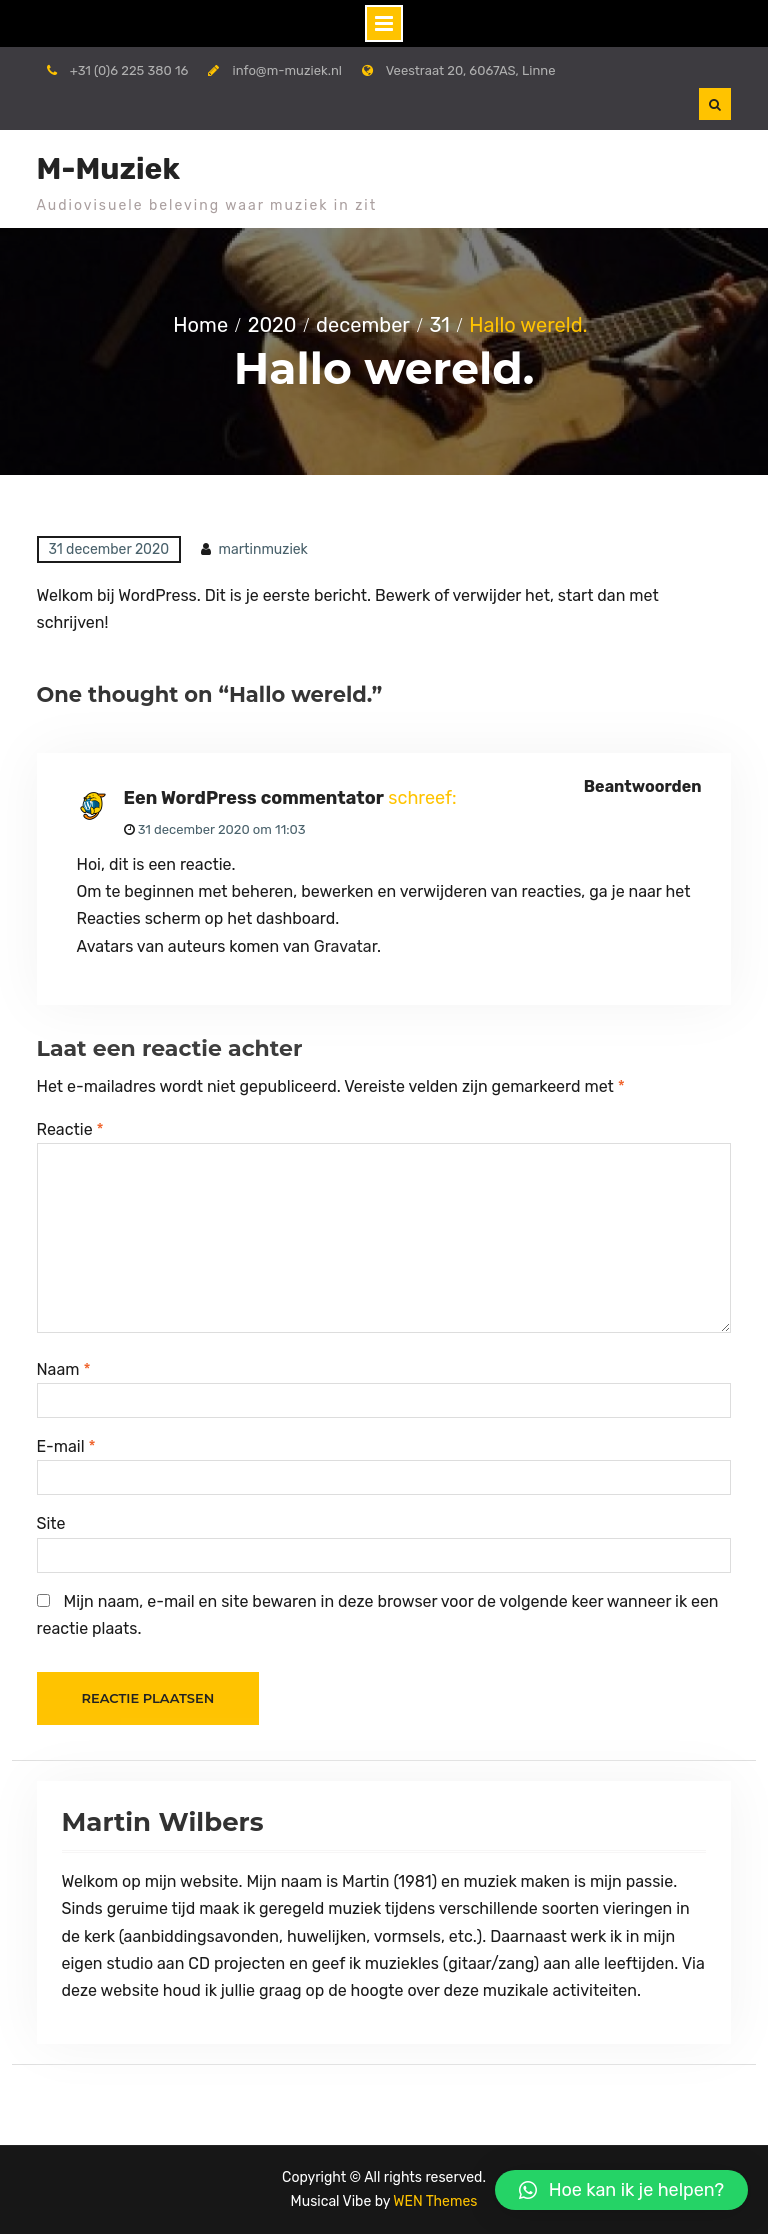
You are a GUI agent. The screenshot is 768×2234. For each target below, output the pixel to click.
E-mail (66, 1446)
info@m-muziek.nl (287, 70)
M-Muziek (108, 169)
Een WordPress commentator (254, 798)
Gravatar (345, 946)
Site (51, 1523)
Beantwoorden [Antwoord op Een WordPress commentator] (643, 786)
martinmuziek (263, 549)
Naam (64, 1369)
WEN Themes (435, 2201)
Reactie (70, 1129)
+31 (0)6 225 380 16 (129, 70)
